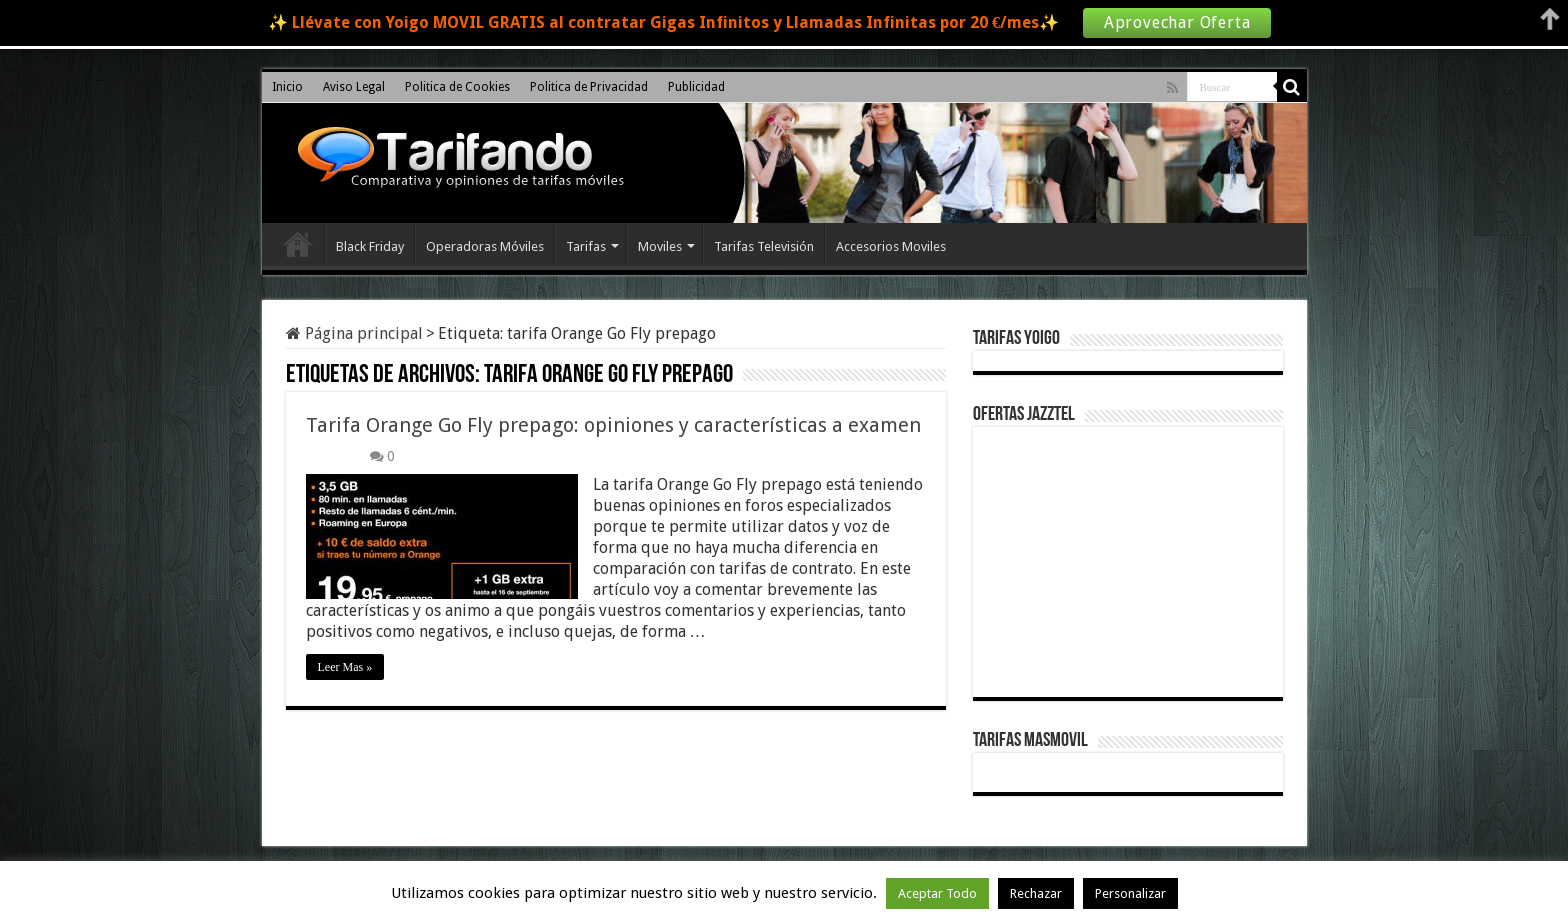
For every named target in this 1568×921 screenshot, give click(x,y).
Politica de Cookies (457, 87)
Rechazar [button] (1036, 893)
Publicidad (696, 87)
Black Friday (370, 246)
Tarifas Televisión (764, 246)
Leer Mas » (345, 667)
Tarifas (586, 246)
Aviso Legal (354, 87)
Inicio (287, 87)
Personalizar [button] (1130, 893)
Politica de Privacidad (589, 87)
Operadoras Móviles (485, 246)
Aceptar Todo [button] (937, 893)
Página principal (354, 333)
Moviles (660, 246)
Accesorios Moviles (891, 246)
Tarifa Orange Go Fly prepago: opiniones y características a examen (613, 425)
